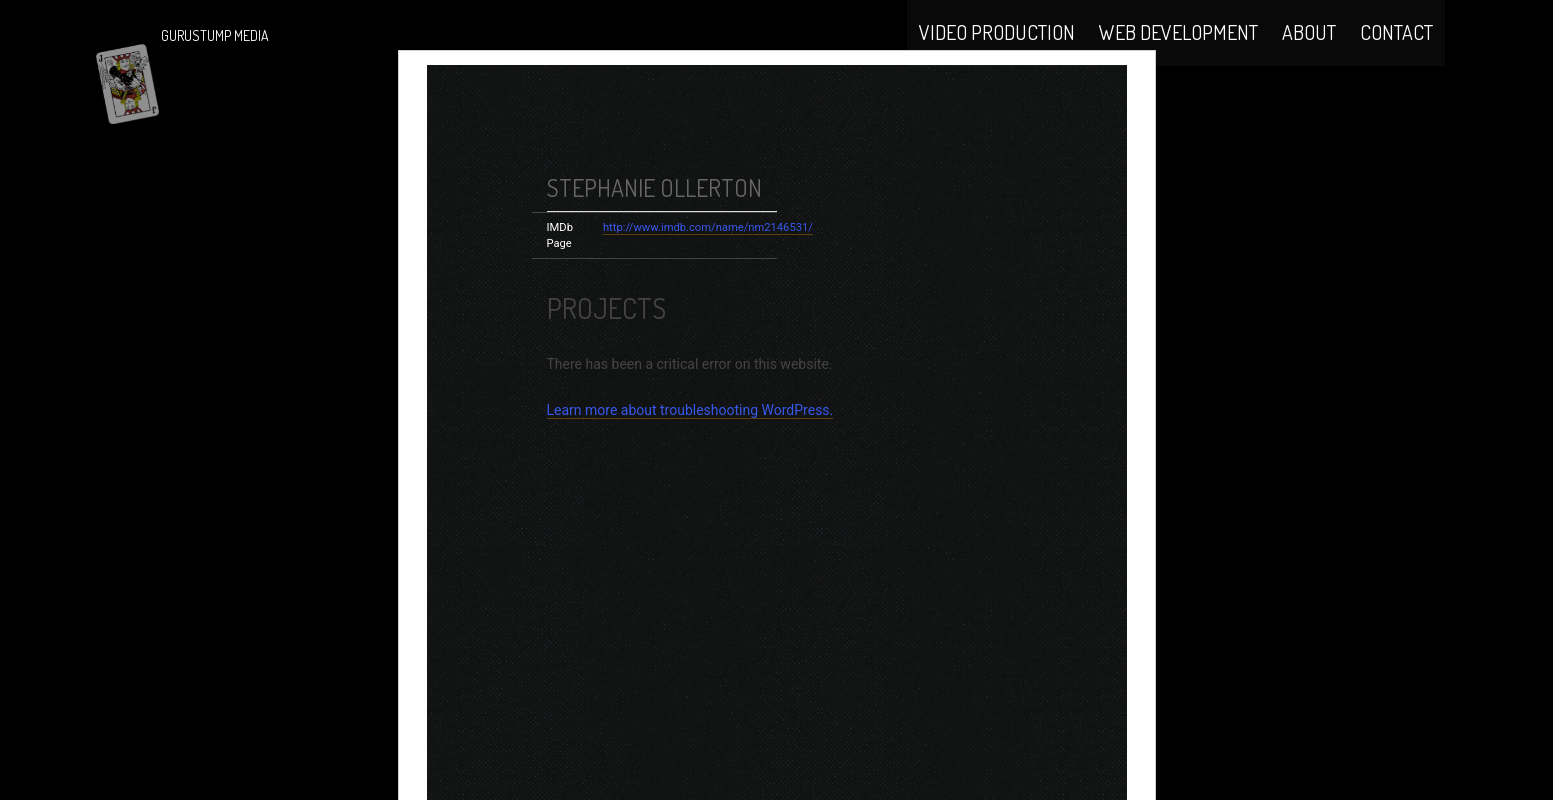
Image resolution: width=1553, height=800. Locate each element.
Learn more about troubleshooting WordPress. (690, 458)
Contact (1396, 52)
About (1309, 52)
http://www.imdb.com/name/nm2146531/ (708, 275)
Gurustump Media (215, 35)
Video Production (997, 52)
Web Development (1178, 52)
